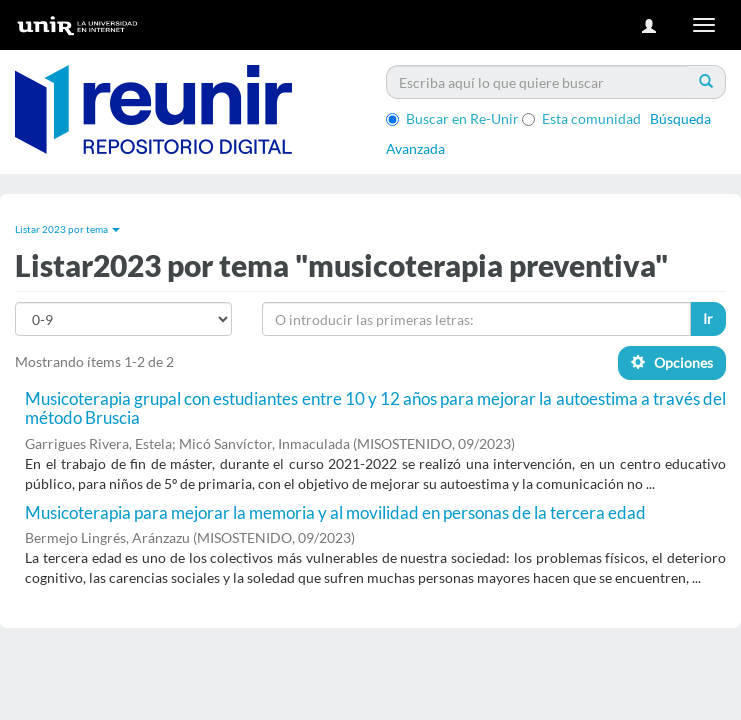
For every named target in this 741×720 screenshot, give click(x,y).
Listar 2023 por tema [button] (67, 229)
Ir (708, 318)
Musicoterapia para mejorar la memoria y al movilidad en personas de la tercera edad (335, 512)
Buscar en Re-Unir (452, 118)
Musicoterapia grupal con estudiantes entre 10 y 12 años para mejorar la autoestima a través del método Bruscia (375, 408)
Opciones (672, 362)
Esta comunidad (581, 118)
